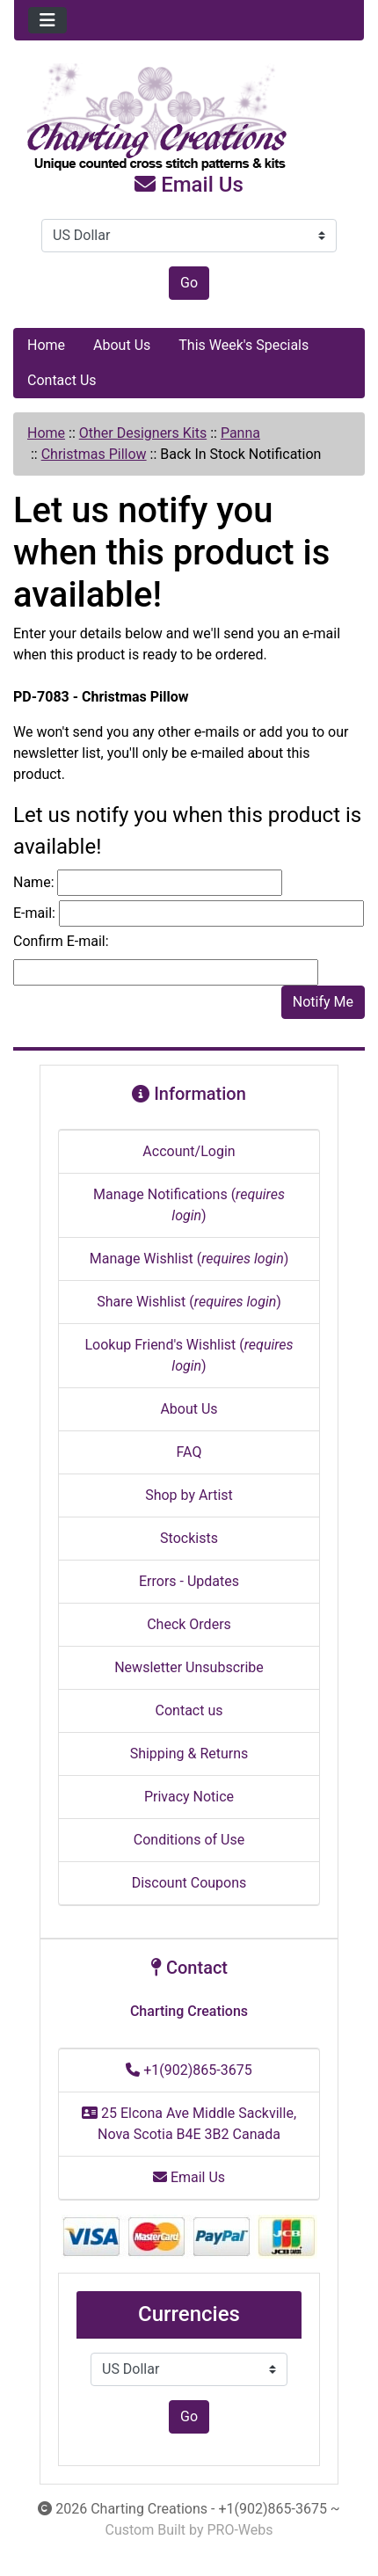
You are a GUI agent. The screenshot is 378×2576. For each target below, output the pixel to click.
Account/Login (188, 1151)
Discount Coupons (189, 1882)
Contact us (189, 1710)
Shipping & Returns (189, 1753)
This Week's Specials (243, 345)
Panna (240, 433)
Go (189, 282)
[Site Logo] (189, 117)
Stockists (189, 1538)
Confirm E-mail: (61, 941)
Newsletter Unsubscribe (189, 1667)
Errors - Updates (189, 1581)
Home (46, 345)
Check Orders (189, 1624)
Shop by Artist (189, 1495)
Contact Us (62, 380)
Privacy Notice (189, 1796)
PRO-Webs (240, 2529)
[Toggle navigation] (47, 20)
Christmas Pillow (94, 454)
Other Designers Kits (143, 433)
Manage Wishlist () (189, 1258)
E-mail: (34, 913)
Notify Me (323, 1001)
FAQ (189, 1452)
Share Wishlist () (189, 1301)
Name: (34, 882)
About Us (121, 345)
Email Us (189, 184)
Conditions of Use (189, 1839)
